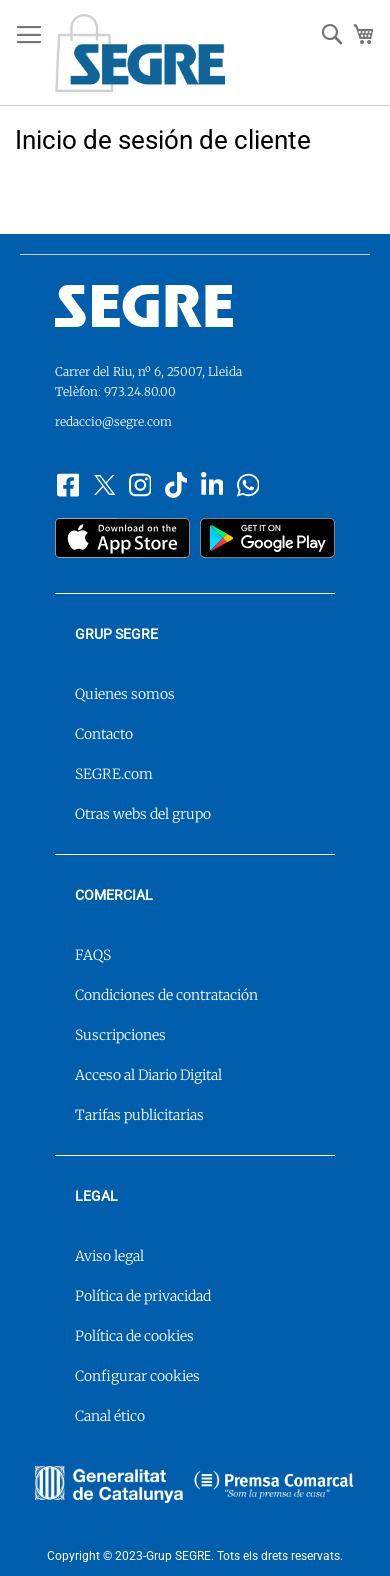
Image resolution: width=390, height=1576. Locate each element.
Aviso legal (109, 1256)
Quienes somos (125, 694)
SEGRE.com (114, 774)
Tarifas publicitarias (139, 1115)
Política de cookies (134, 1336)
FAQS (93, 955)
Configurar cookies (137, 1376)
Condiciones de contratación (166, 995)
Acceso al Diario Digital (148, 1075)
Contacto (104, 734)
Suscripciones (120, 1035)
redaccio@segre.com (113, 421)
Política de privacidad (143, 1296)
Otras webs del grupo (143, 814)
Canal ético (110, 1416)
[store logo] (140, 53)
